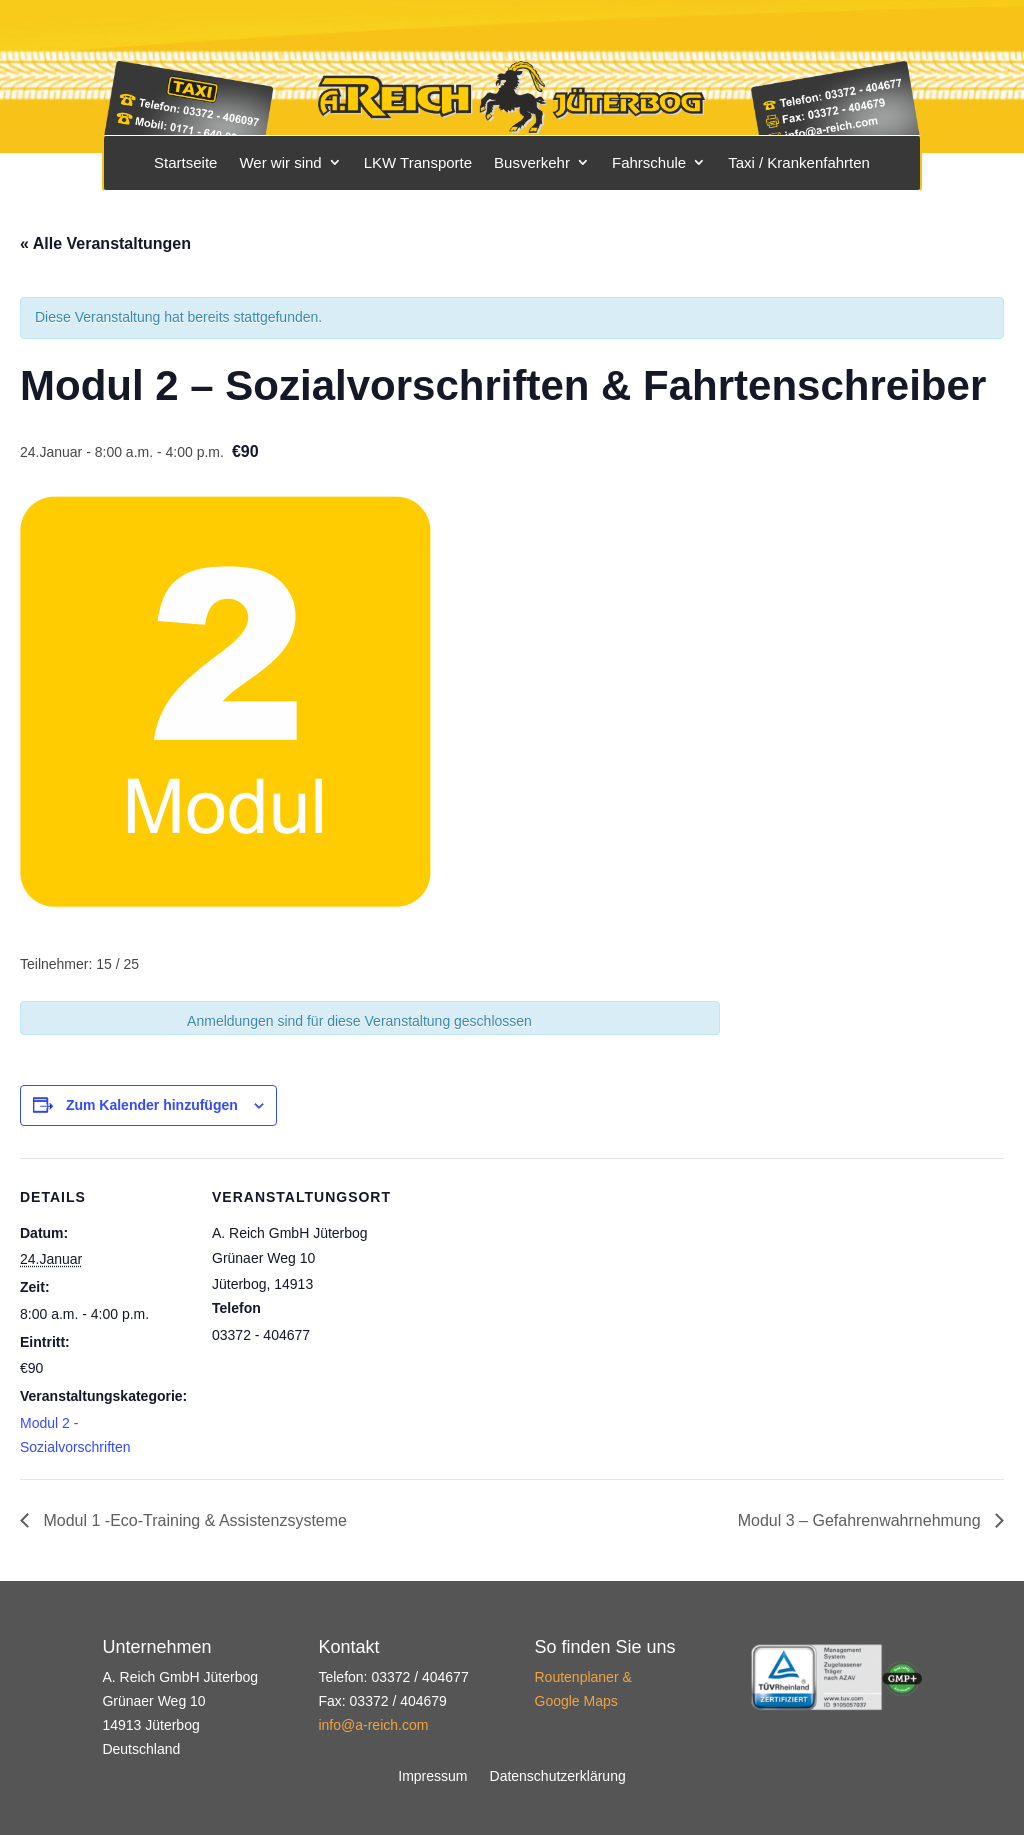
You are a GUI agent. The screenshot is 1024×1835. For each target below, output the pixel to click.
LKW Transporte (418, 162)
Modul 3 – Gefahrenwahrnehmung (861, 1520)
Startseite (185, 162)
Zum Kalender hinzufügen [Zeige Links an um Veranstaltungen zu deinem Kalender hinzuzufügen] (152, 1105)
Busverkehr (532, 162)
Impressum (432, 1776)
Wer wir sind (280, 162)
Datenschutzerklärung (558, 1776)
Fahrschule (649, 162)
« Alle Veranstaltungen (105, 243)
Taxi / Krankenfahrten (799, 162)
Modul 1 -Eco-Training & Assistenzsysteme (193, 1520)
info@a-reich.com (373, 1725)
